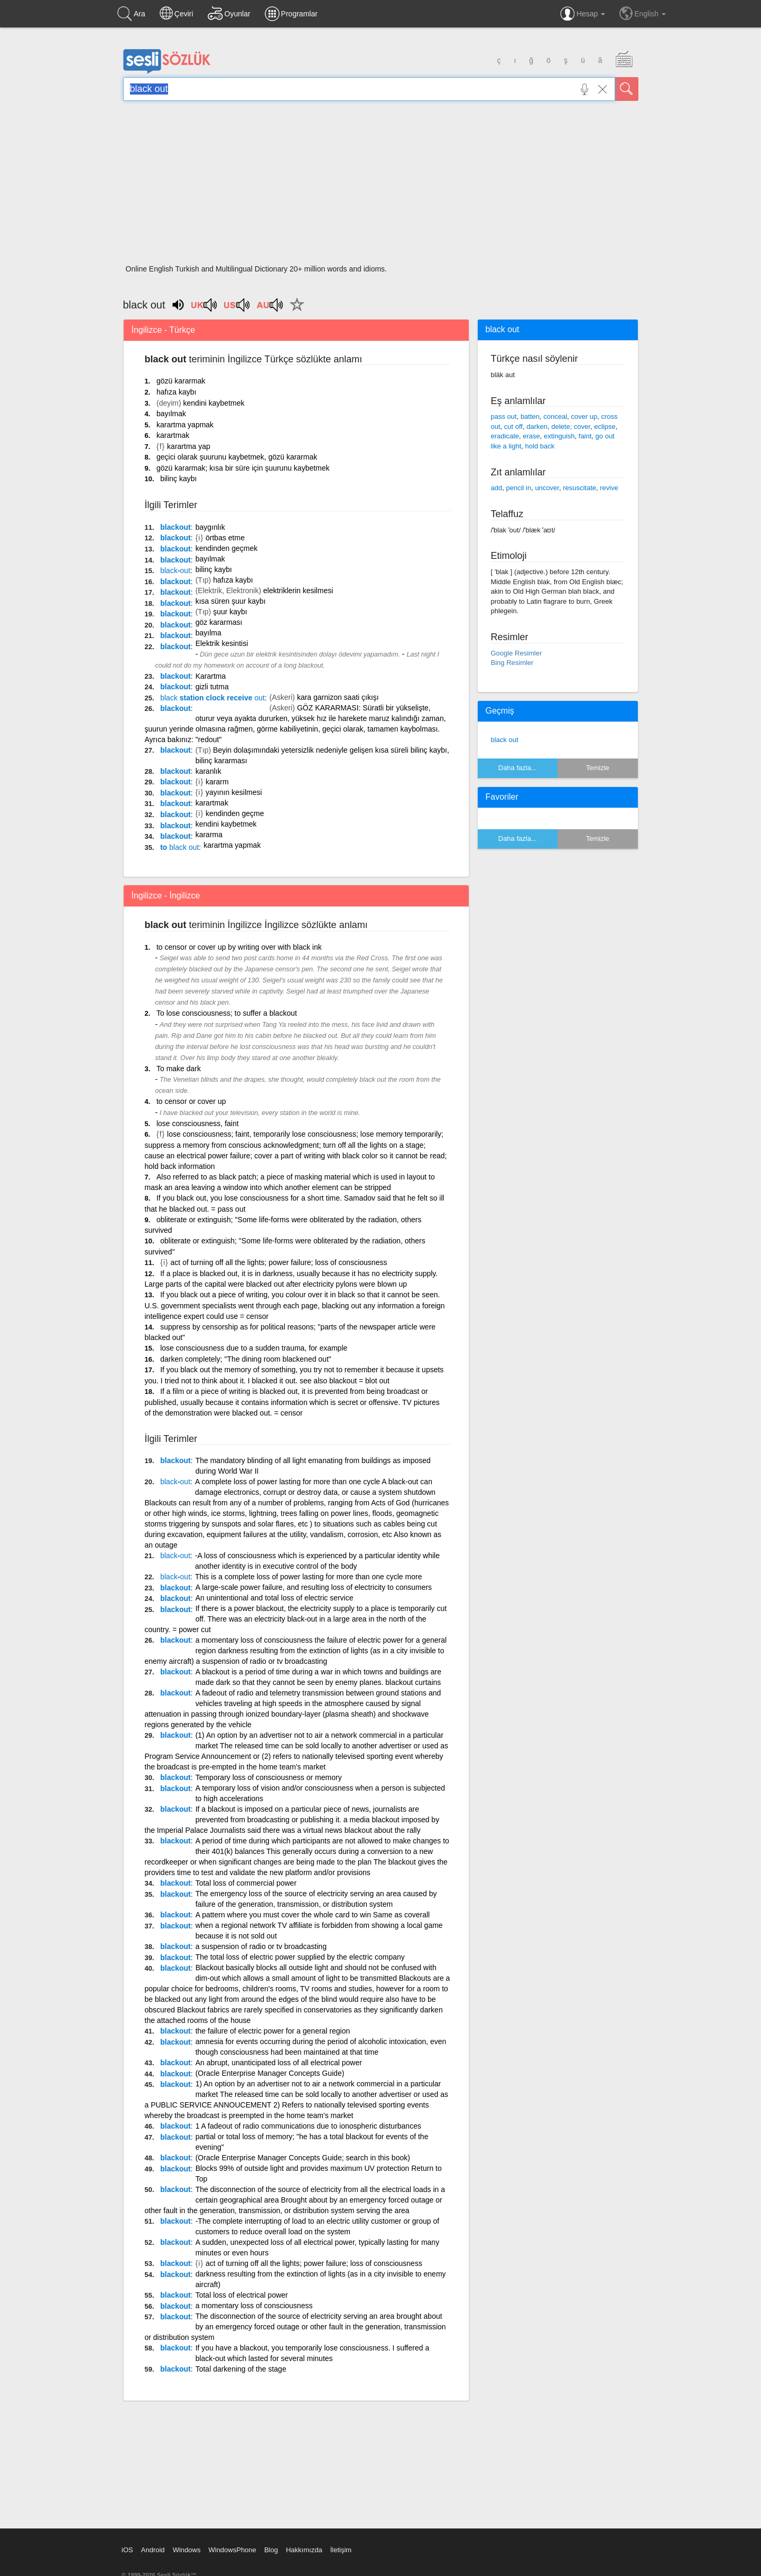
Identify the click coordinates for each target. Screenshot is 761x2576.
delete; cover (570, 426)
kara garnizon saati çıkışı (338, 697)
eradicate (505, 436)
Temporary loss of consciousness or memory (269, 1777)
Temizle (597, 768)
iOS (127, 2550)
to (179, 847)
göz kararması (219, 622)
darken (536, 426)
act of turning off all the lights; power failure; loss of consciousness (279, 1262)
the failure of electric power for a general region (273, 2031)
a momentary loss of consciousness (254, 2305)
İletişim (340, 2550)
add (497, 488)
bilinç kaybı (178, 478)
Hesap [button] (582, 13)
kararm (217, 782)
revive (609, 488)
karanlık (208, 771)
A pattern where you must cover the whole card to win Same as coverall (313, 1914)
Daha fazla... (517, 768)
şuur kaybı (230, 611)
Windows (187, 2550)
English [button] (642, 13)
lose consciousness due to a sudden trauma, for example (253, 1348)
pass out (504, 416)
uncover (547, 488)
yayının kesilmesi (234, 792)
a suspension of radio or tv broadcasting (261, 1946)
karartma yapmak (185, 424)
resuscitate (579, 488)
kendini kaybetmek (214, 403)
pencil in (518, 488)
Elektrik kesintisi (222, 643)
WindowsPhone (232, 2550)
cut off (513, 426)
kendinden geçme (235, 813)
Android (153, 2550)
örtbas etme (225, 537)
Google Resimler (516, 653)
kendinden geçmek (227, 548)
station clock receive (212, 698)
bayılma (208, 633)
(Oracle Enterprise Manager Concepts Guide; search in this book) (303, 2157)
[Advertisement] (380, 186)
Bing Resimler (512, 663)
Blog (271, 2550)
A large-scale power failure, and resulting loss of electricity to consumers (314, 1587)
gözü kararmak (181, 381)
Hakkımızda (304, 2550)
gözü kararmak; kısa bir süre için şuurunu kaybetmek (243, 468)
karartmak (172, 435)
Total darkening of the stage (241, 2369)
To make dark (178, 1068)
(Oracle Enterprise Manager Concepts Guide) (270, 2073)
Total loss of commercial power (246, 1883)
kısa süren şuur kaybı (231, 601)
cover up (584, 416)
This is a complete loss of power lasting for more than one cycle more (308, 1576)
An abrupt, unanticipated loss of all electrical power (279, 2062)
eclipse (604, 426)
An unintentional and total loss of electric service (275, 1598)
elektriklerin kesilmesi (298, 590)
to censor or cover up (191, 1101)
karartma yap (188, 446)
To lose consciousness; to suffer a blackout (226, 1013)
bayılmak (171, 413)
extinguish (559, 436)
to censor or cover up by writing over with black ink (239, 947)
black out (504, 740)
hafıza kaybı (176, 392)
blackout (175, 527)
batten (530, 416)
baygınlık (210, 527)
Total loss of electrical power (242, 2295)
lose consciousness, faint (197, 1123)
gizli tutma (212, 686)
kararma (209, 834)
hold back (540, 446)
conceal (555, 416)
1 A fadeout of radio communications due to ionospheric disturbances (308, 2126)
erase (531, 436)
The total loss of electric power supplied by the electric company (300, 1957)
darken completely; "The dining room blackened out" (245, 1359)
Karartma (211, 676)
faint (585, 436)
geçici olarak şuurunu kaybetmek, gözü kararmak (236, 457)
